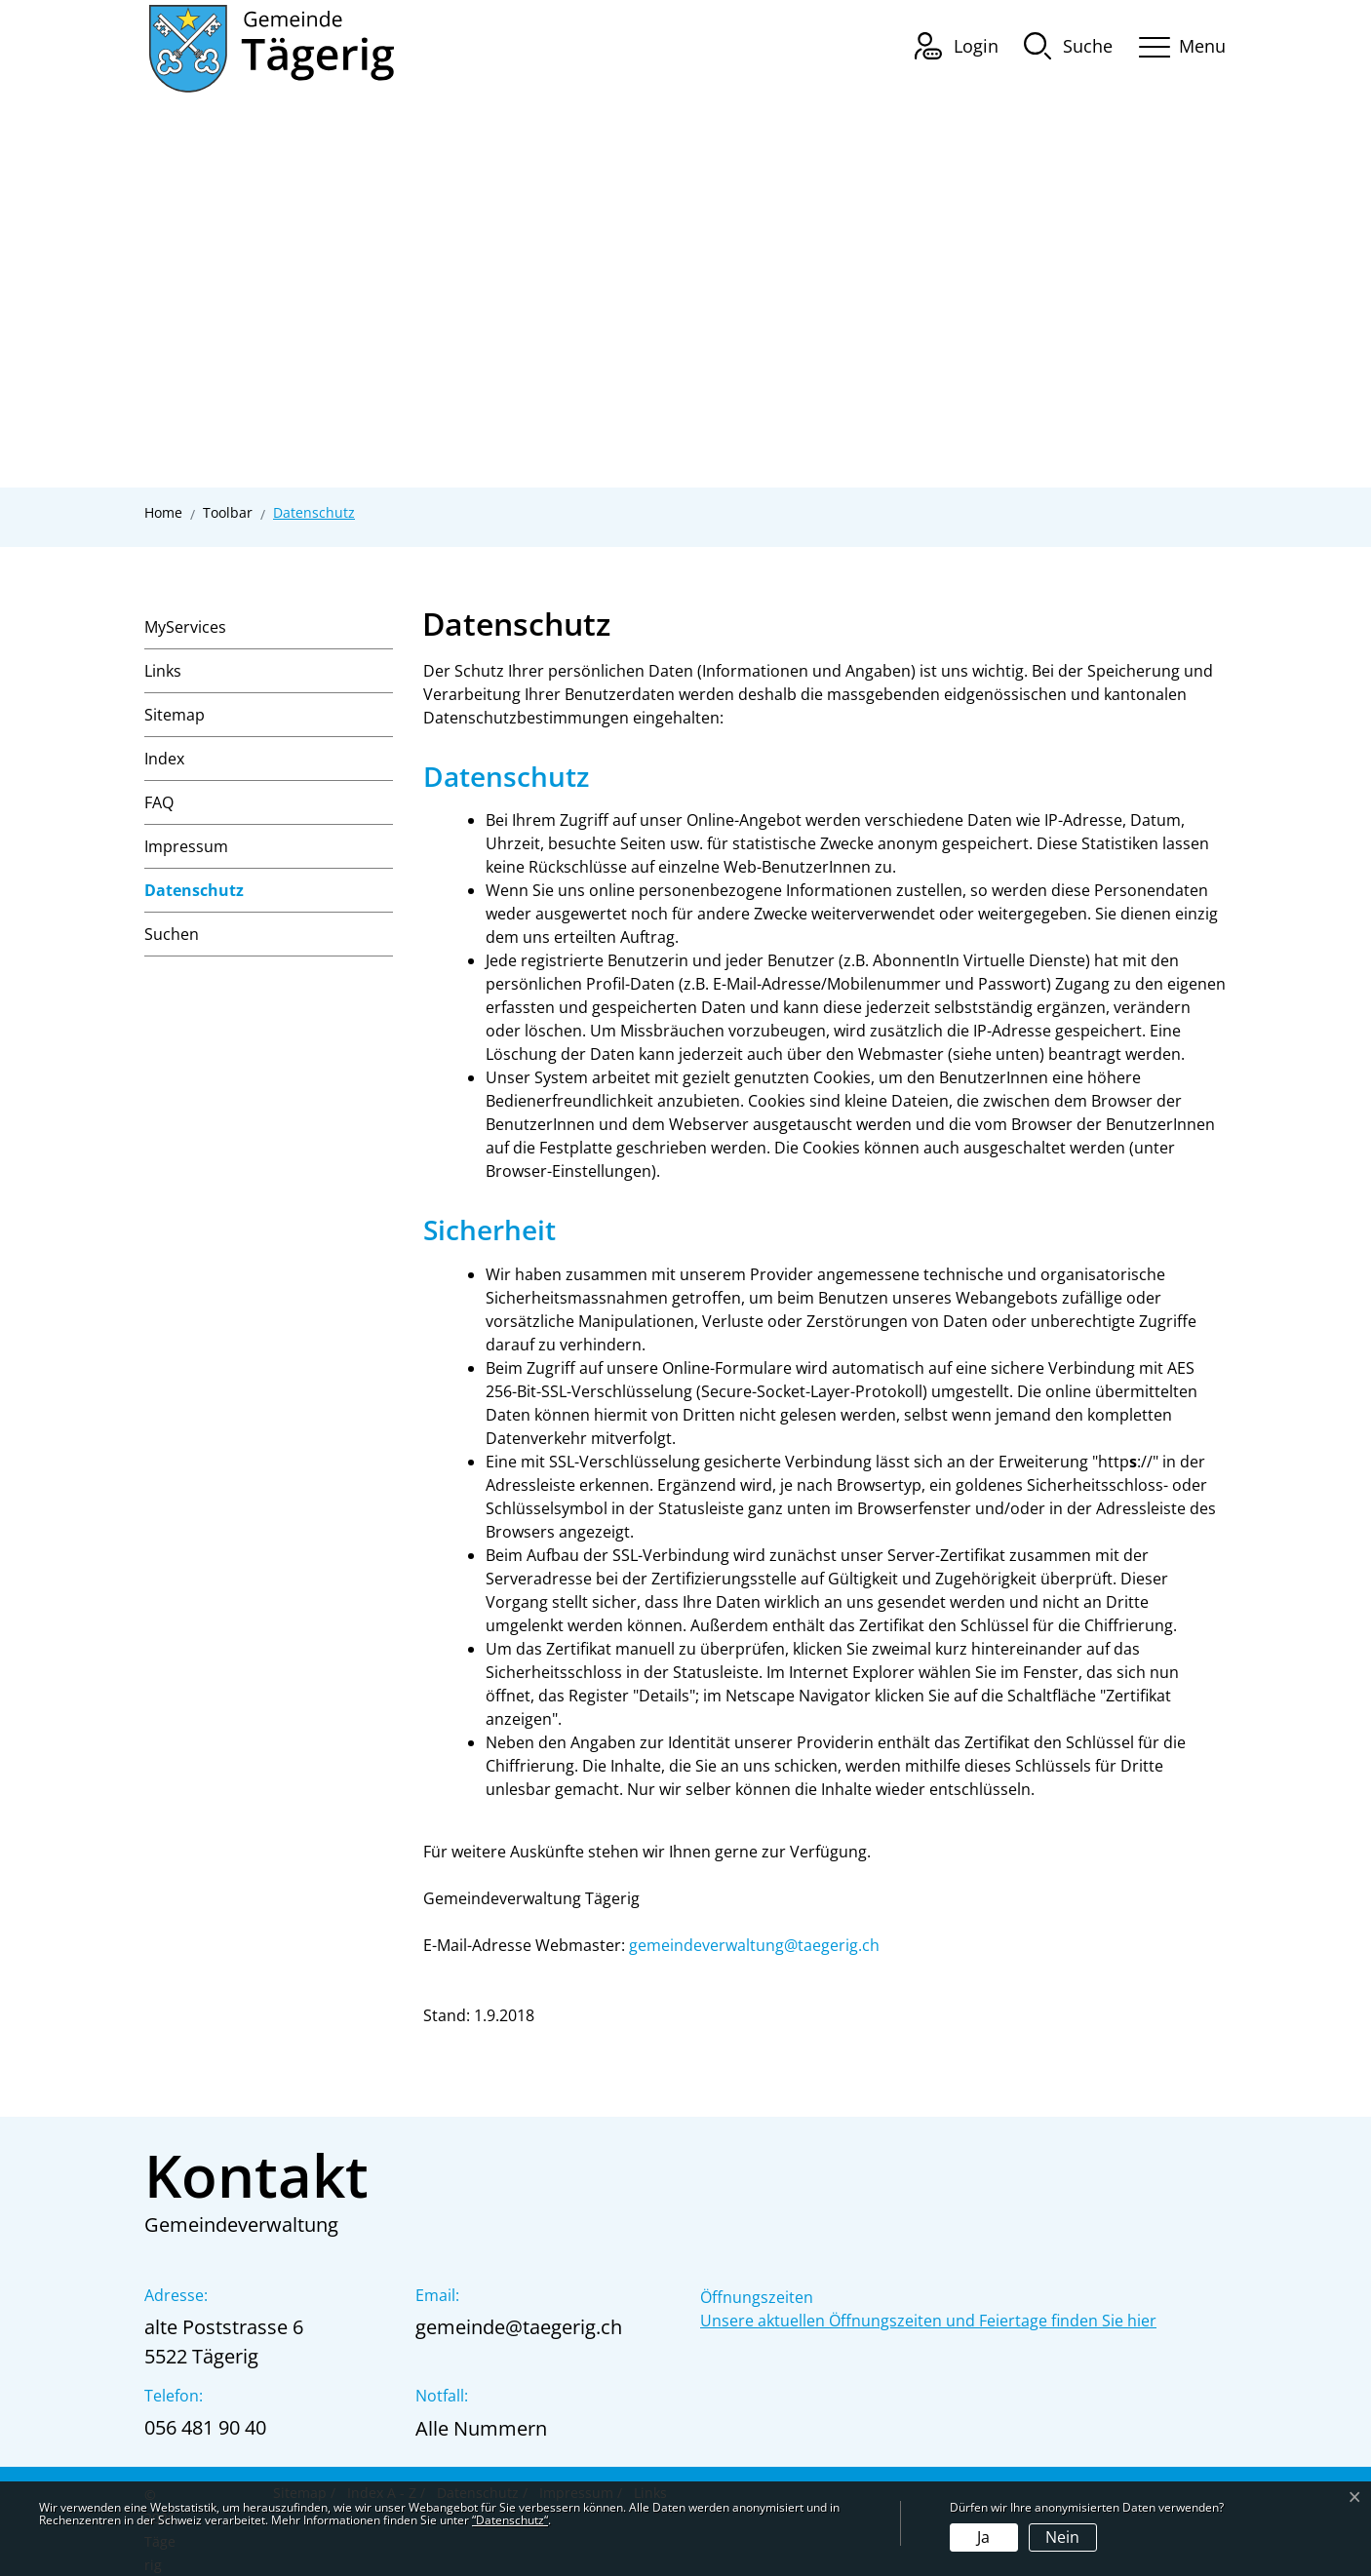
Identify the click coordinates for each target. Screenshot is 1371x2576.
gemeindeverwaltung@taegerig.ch (754, 1945)
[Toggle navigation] (1176, 43)
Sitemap (174, 714)
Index (164, 758)
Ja (983, 2537)
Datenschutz (194, 896)
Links (162, 671)
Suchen (171, 934)
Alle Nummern (481, 2428)
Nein (1062, 2537)
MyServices (185, 627)
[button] (1068, 44)
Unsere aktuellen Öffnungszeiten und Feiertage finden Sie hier (928, 2320)
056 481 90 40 (205, 2427)
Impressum (186, 846)
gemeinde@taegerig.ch (518, 2327)
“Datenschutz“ (510, 2520)
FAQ (159, 802)
